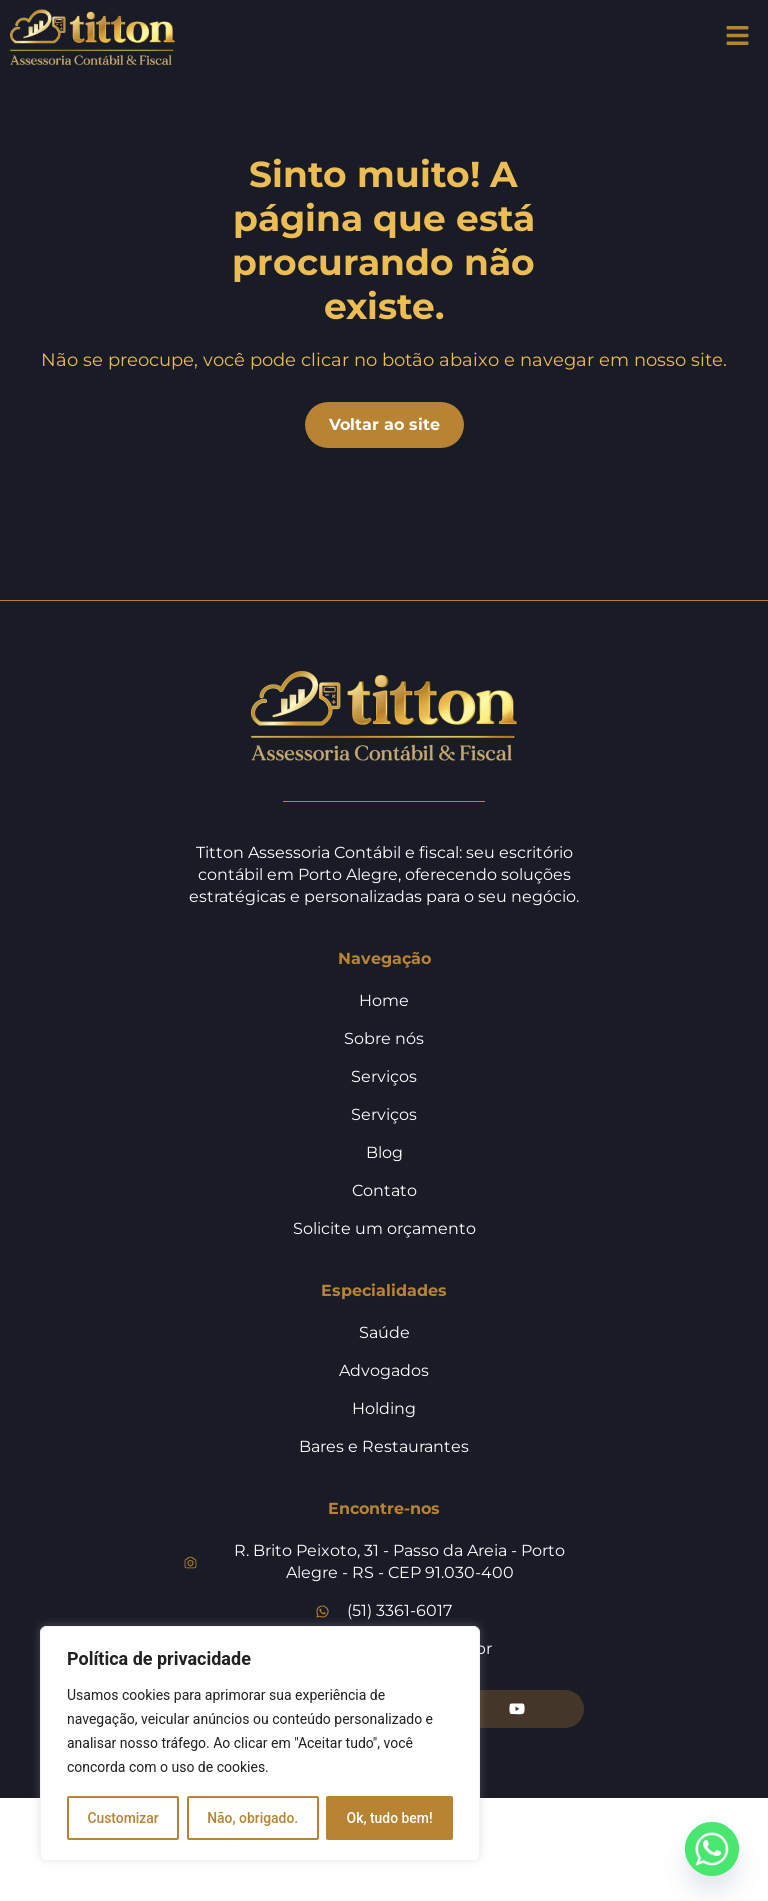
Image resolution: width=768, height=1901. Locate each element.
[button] (738, 37)
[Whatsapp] (712, 1849)
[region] (260, 1744)
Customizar (123, 1818)
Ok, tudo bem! (389, 1818)
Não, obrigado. (253, 1818)
